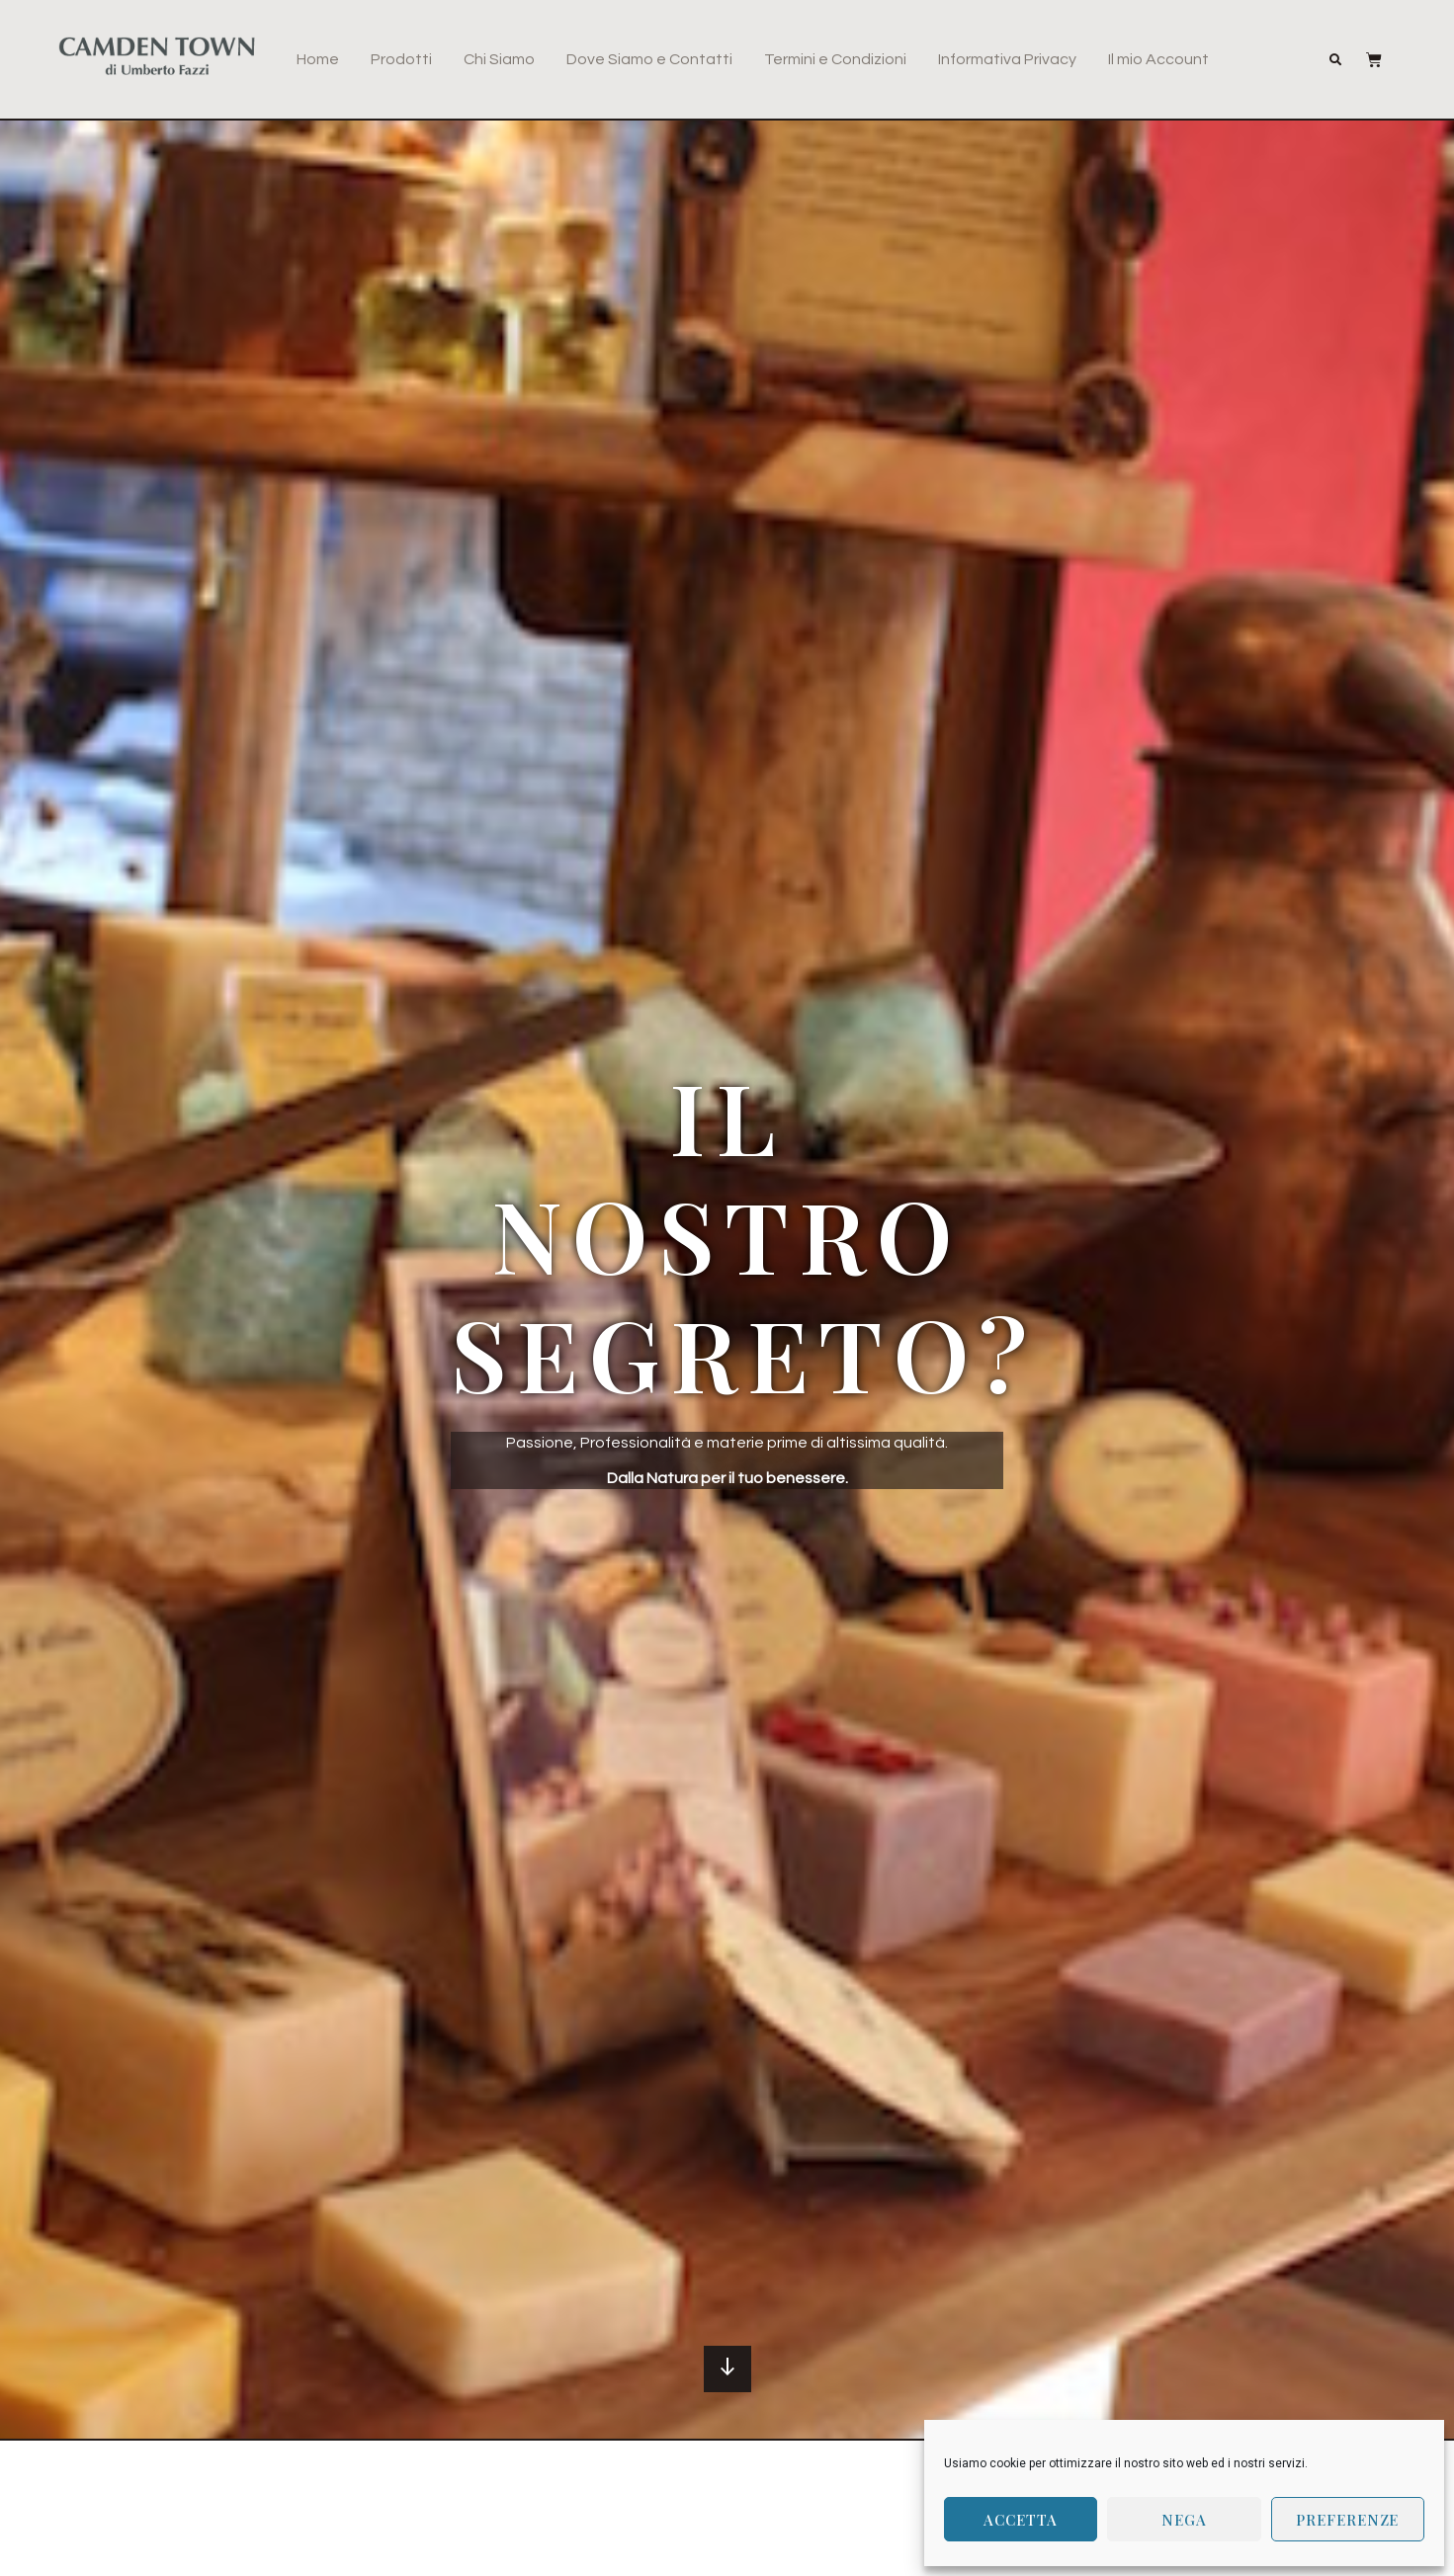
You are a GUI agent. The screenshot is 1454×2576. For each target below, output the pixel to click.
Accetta (1020, 2520)
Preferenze (1347, 2520)
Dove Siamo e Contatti (649, 59)
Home (318, 59)
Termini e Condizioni (835, 59)
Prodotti (401, 59)
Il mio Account (1158, 59)
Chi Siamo (499, 59)
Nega (1184, 2520)
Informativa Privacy (1007, 59)
